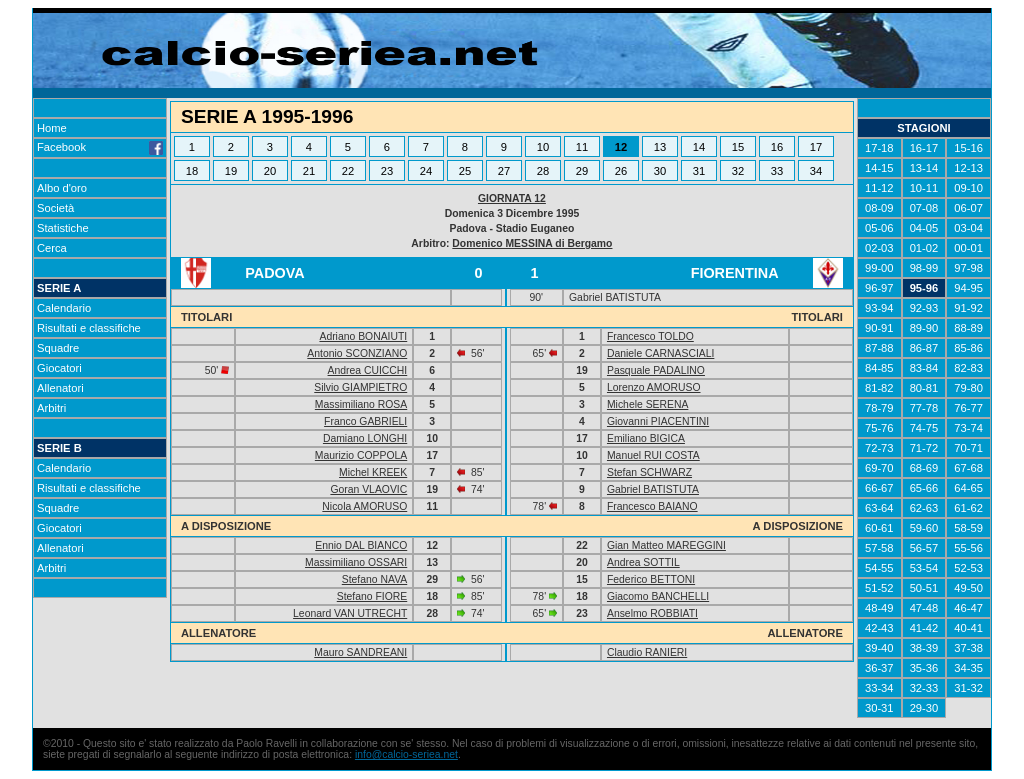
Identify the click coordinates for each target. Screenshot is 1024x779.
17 (816, 147)
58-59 (968, 528)
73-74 (968, 428)
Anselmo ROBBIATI (652, 613)
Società (55, 208)
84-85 (879, 368)
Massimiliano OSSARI (356, 562)
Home (52, 128)
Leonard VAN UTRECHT (350, 613)
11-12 (879, 188)
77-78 (924, 408)
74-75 (924, 428)
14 (699, 147)
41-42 (924, 628)
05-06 (879, 228)
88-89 (968, 328)
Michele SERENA (647, 404)
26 (621, 171)
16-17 (924, 148)
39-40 (879, 648)
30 (660, 171)
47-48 (924, 608)
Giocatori (59, 368)
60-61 (879, 528)
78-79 (879, 408)
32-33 (924, 688)
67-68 (968, 468)
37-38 (968, 648)
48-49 (879, 608)
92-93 (924, 308)
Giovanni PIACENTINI (658, 421)
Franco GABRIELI (365, 421)
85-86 (968, 348)
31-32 (968, 688)
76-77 (968, 408)
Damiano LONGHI (365, 438)
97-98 (968, 268)
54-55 (879, 568)
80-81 (924, 388)
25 (465, 171)
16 (777, 147)
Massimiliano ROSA (361, 404)
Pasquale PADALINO (656, 370)
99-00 (879, 268)
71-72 (924, 448)
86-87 (924, 348)
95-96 (924, 288)
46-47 (968, 608)
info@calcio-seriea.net (406, 754)
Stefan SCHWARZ (649, 472)
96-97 (879, 288)
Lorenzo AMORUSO (654, 387)
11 (582, 147)
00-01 (968, 248)
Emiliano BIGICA (646, 438)
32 (738, 171)
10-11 (924, 188)
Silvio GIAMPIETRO (360, 387)
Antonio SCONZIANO (357, 353)
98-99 (924, 268)
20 (270, 171)
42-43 (879, 628)
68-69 (924, 468)
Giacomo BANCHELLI (658, 596)
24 (426, 171)
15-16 (968, 148)
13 (660, 147)
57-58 (879, 548)
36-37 (879, 668)
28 (543, 171)
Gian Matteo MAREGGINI (666, 545)
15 (738, 147)
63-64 (879, 508)
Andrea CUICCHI (368, 370)
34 (816, 171)
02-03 (879, 248)
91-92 (968, 308)
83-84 (924, 368)
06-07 (968, 208)
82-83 (968, 368)
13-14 (924, 168)
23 (387, 171)
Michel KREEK (373, 472)
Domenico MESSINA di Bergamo (532, 243)
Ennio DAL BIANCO (361, 545)
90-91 (879, 328)
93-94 (879, 308)
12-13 (968, 168)
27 (504, 171)
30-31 (879, 708)
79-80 (968, 388)
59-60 (924, 528)
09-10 (968, 188)
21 (309, 171)
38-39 (924, 648)
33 (777, 171)
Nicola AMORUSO (364, 506)
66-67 (879, 488)
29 (582, 171)
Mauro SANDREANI (360, 652)
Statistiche (63, 228)
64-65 (968, 488)
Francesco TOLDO (650, 336)
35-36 (924, 668)
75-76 (879, 428)
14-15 (879, 168)
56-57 (924, 548)
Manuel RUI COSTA (653, 455)
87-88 (879, 348)
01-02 (924, 248)
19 (231, 171)
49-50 (968, 588)
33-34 (879, 688)
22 (348, 171)
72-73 (879, 448)
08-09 (879, 208)
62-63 (924, 508)
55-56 (968, 548)
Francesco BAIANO (652, 506)
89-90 (924, 328)
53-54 (924, 568)
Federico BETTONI (651, 579)
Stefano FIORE (372, 596)
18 (192, 171)
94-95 (968, 288)
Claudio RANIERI (647, 652)
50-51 (924, 588)
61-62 (968, 508)
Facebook (100, 147)
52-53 (968, 568)
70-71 (968, 448)
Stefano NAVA (374, 579)
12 (621, 147)
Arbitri (51, 408)
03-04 (968, 228)
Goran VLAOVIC (368, 489)
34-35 (968, 668)
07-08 (924, 208)
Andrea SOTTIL (643, 562)
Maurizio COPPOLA (361, 455)
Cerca (52, 248)
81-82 (879, 388)
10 (543, 147)
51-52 (879, 588)
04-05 (924, 228)
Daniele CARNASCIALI (660, 353)
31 (699, 171)
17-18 (879, 148)
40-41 (968, 628)
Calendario (64, 308)
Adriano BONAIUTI (363, 336)
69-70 (879, 468)
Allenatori (60, 388)
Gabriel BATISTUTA (653, 489)
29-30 (924, 708)
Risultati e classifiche (89, 328)
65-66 (924, 488)
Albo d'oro (62, 188)
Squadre (58, 348)
